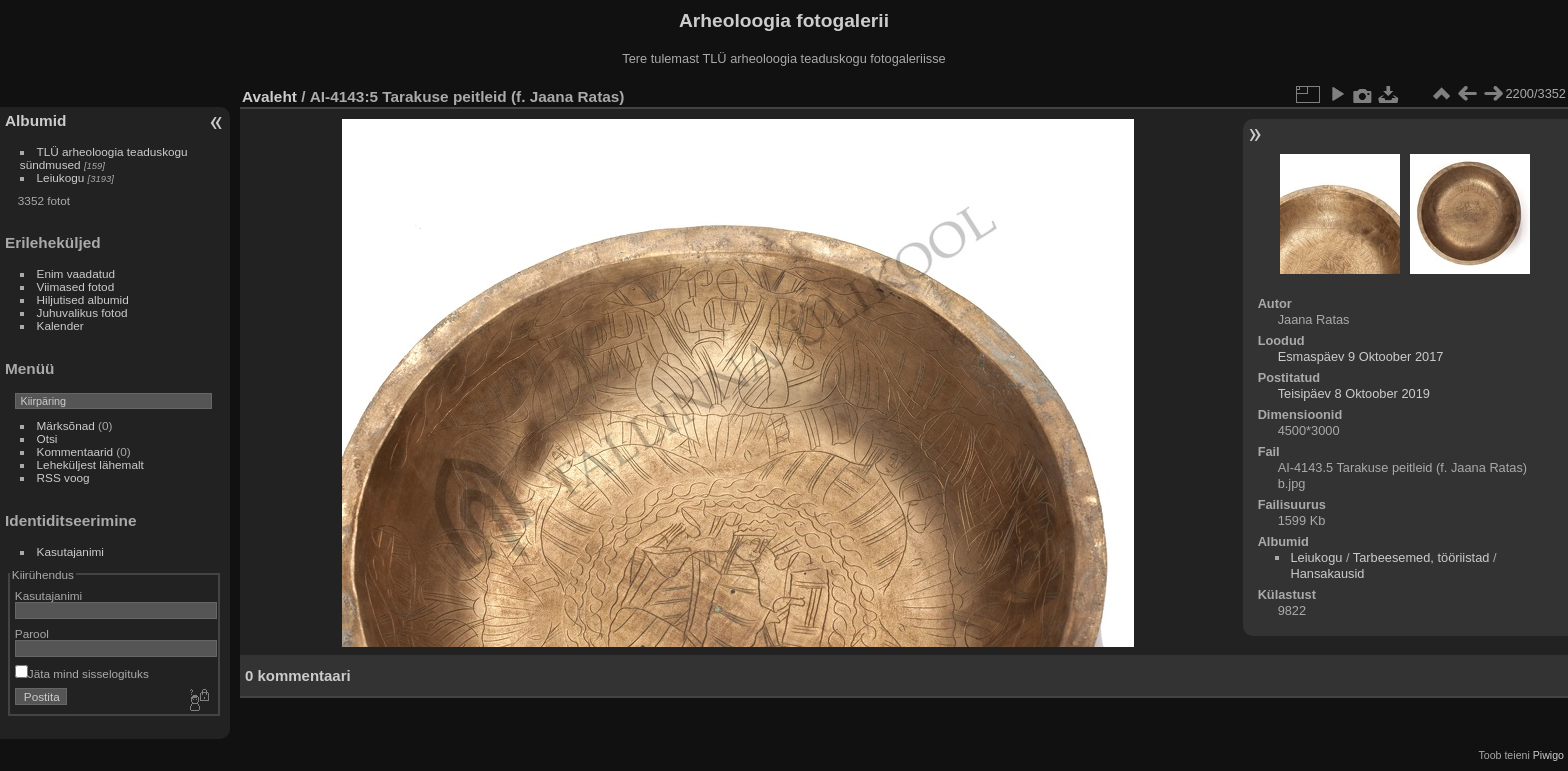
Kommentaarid (75, 451)
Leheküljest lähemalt (90, 464)
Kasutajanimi (70, 551)
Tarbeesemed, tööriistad (1421, 557)
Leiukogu (61, 177)
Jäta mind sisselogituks (82, 673)
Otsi (47, 438)
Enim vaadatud (76, 273)
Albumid (35, 120)
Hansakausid (1327, 573)
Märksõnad (66, 425)
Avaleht (269, 96)
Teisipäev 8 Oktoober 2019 (1354, 393)
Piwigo (1548, 755)
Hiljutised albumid (83, 299)
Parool (32, 633)
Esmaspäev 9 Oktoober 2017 (1361, 356)
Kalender (60, 325)
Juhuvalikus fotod (82, 312)
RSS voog (63, 477)
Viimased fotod (76, 286)
